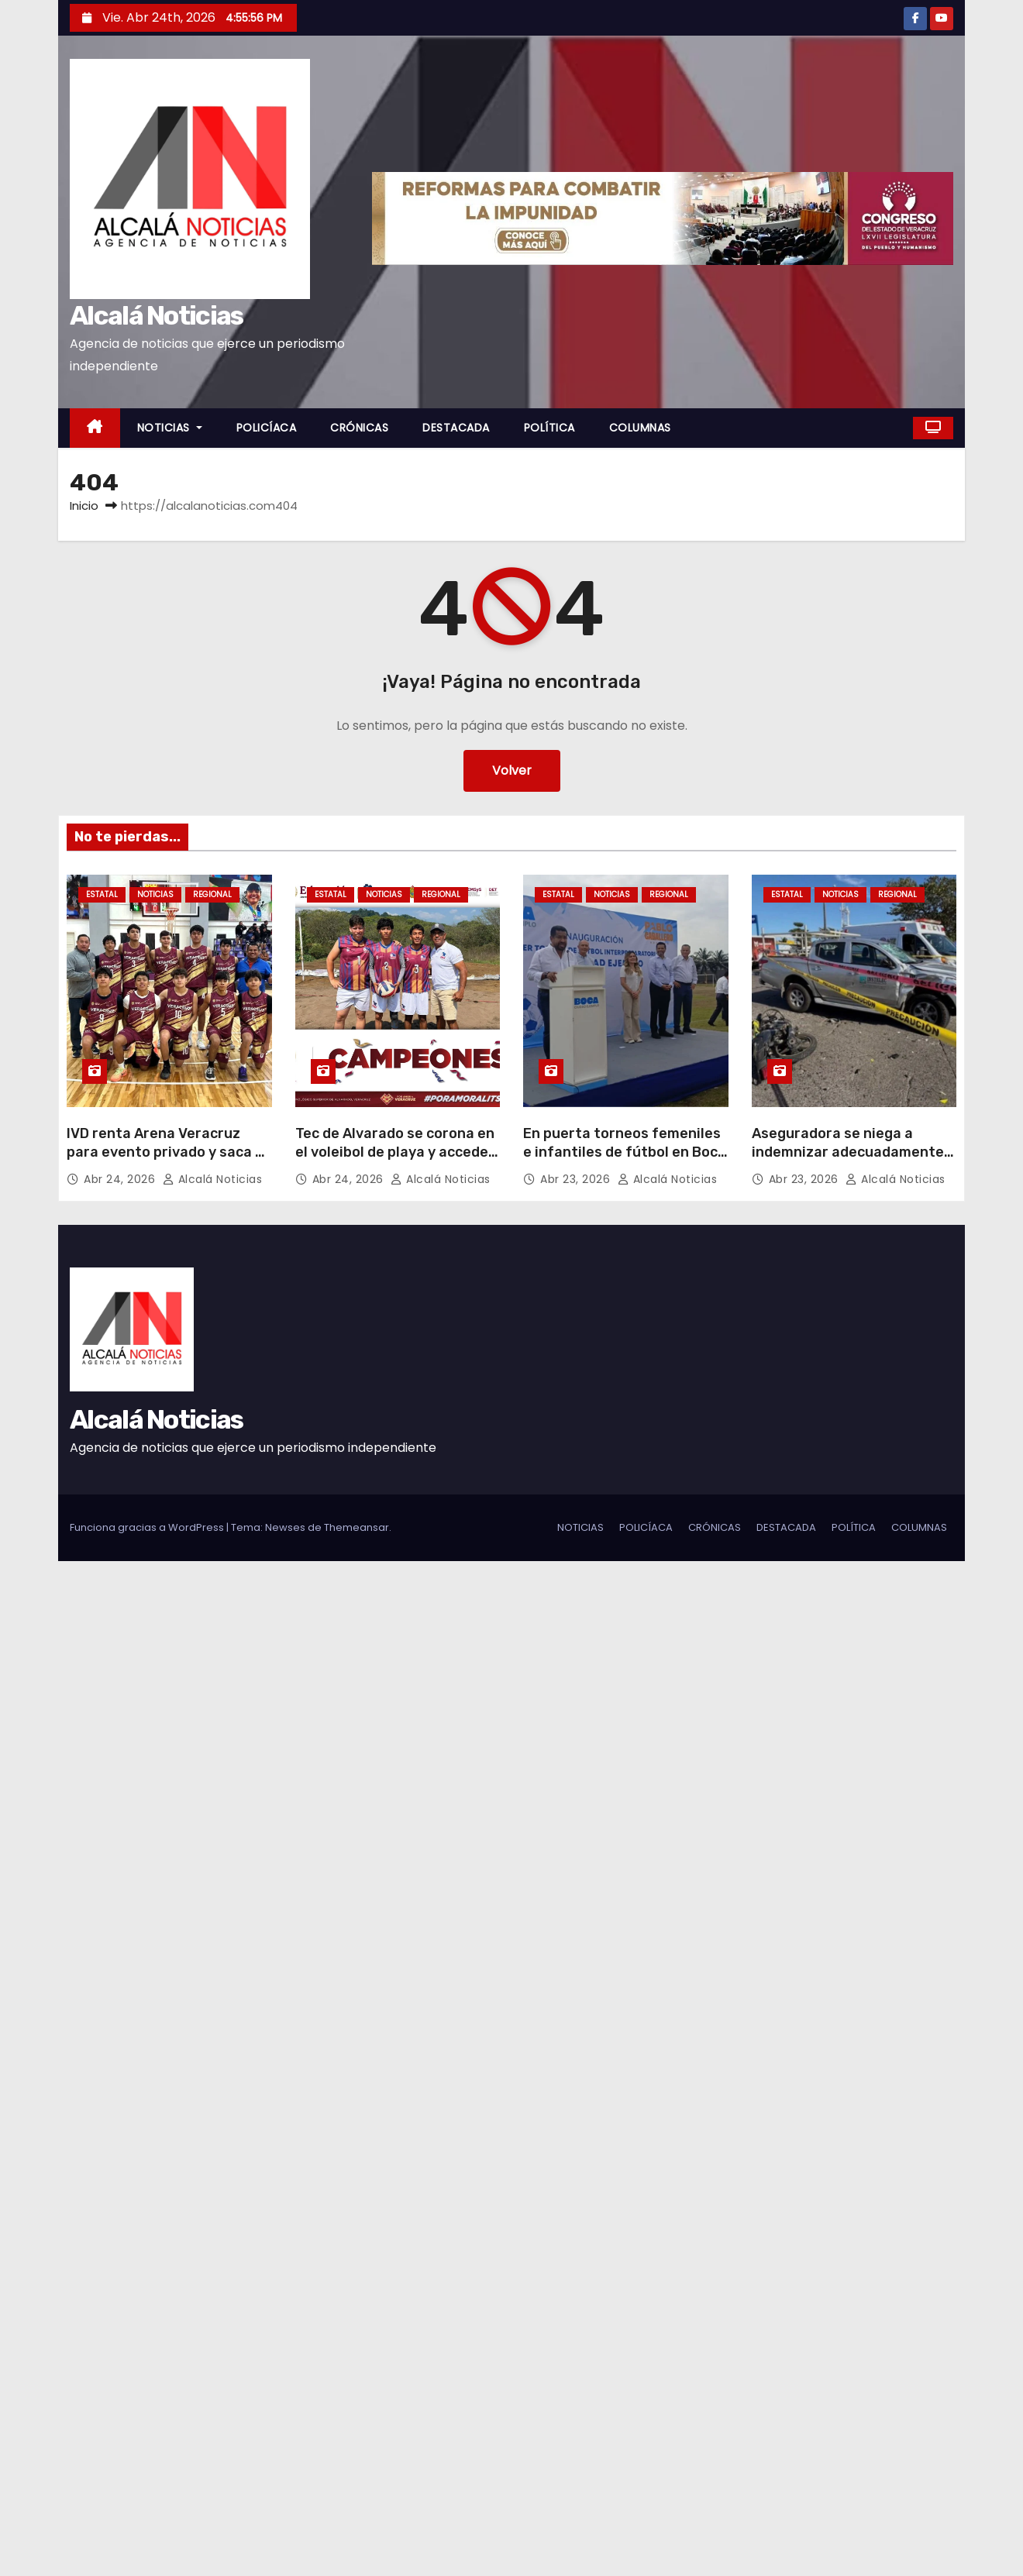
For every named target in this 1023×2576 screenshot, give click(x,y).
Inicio (84, 505)
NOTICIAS (169, 427)
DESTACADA (456, 427)
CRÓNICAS (359, 427)
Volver (512, 770)
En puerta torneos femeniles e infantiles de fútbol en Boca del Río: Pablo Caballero (624, 1152)
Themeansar (356, 1527)
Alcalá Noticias (156, 316)
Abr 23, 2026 (577, 1179)
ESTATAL (102, 894)
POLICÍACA (266, 427)
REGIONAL (212, 894)
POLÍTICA (549, 427)
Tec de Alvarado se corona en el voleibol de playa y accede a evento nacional (397, 1152)
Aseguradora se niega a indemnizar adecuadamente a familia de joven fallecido (854, 1152)
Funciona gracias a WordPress (148, 1527)
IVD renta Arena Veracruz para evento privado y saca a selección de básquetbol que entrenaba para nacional (165, 1161)
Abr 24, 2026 (121, 1179)
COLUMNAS (640, 427)
